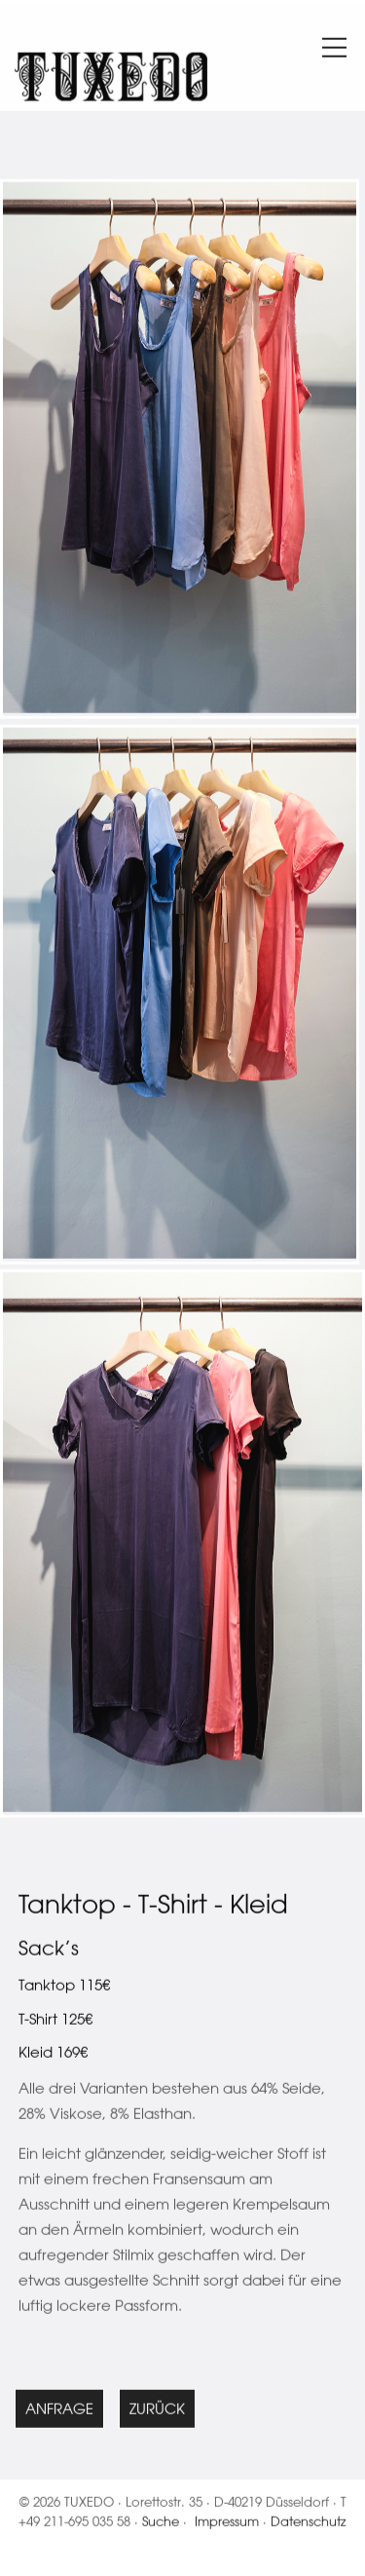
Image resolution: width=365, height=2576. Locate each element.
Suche (160, 2524)
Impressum (227, 2524)
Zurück (157, 2412)
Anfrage (59, 2412)
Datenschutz (309, 2524)
